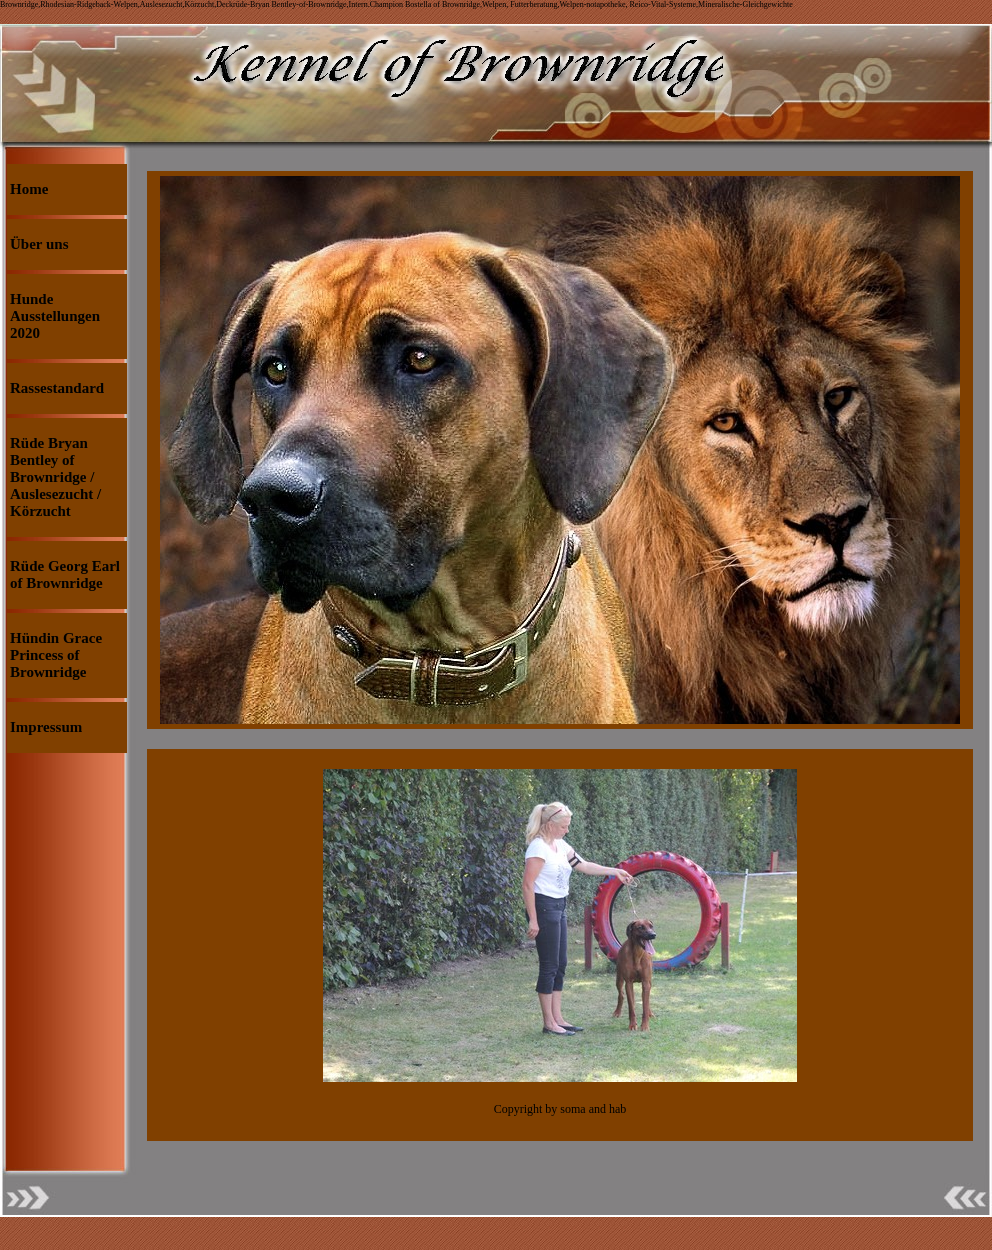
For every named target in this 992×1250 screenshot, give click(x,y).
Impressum (46, 727)
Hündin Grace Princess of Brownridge (56, 655)
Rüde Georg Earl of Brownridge (65, 574)
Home (29, 189)
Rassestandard (57, 388)
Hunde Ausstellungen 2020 (55, 316)
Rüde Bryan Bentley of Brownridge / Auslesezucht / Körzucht (55, 477)
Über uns (39, 244)
